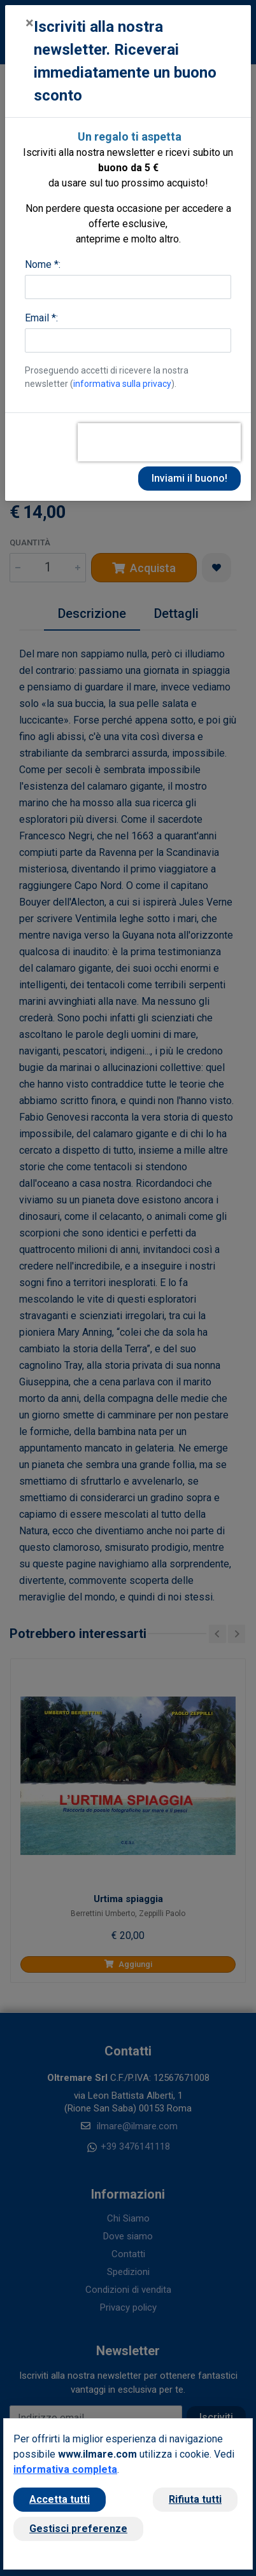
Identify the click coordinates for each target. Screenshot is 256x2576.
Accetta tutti (59, 2499)
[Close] (29, 23)
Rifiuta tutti (195, 2499)
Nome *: (42, 264)
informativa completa (65, 2469)
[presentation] (159, 442)
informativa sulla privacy (122, 384)
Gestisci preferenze (78, 2529)
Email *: (41, 318)
